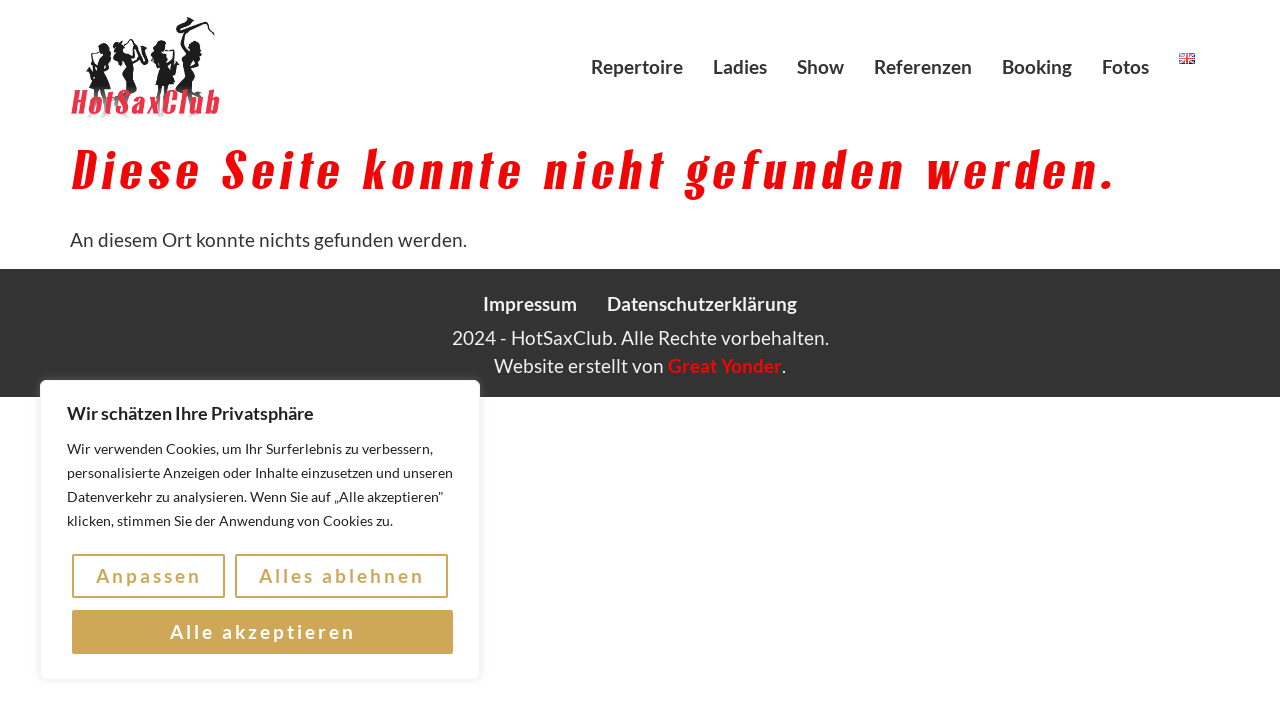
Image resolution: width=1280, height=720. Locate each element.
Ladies (740, 66)
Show (820, 66)
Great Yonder (725, 365)
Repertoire (637, 66)
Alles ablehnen (342, 577)
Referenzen (923, 66)
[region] (260, 531)
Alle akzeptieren (263, 631)
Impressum (530, 303)
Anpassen (149, 577)
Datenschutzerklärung (702, 303)
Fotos (1125, 66)
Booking (1037, 66)
